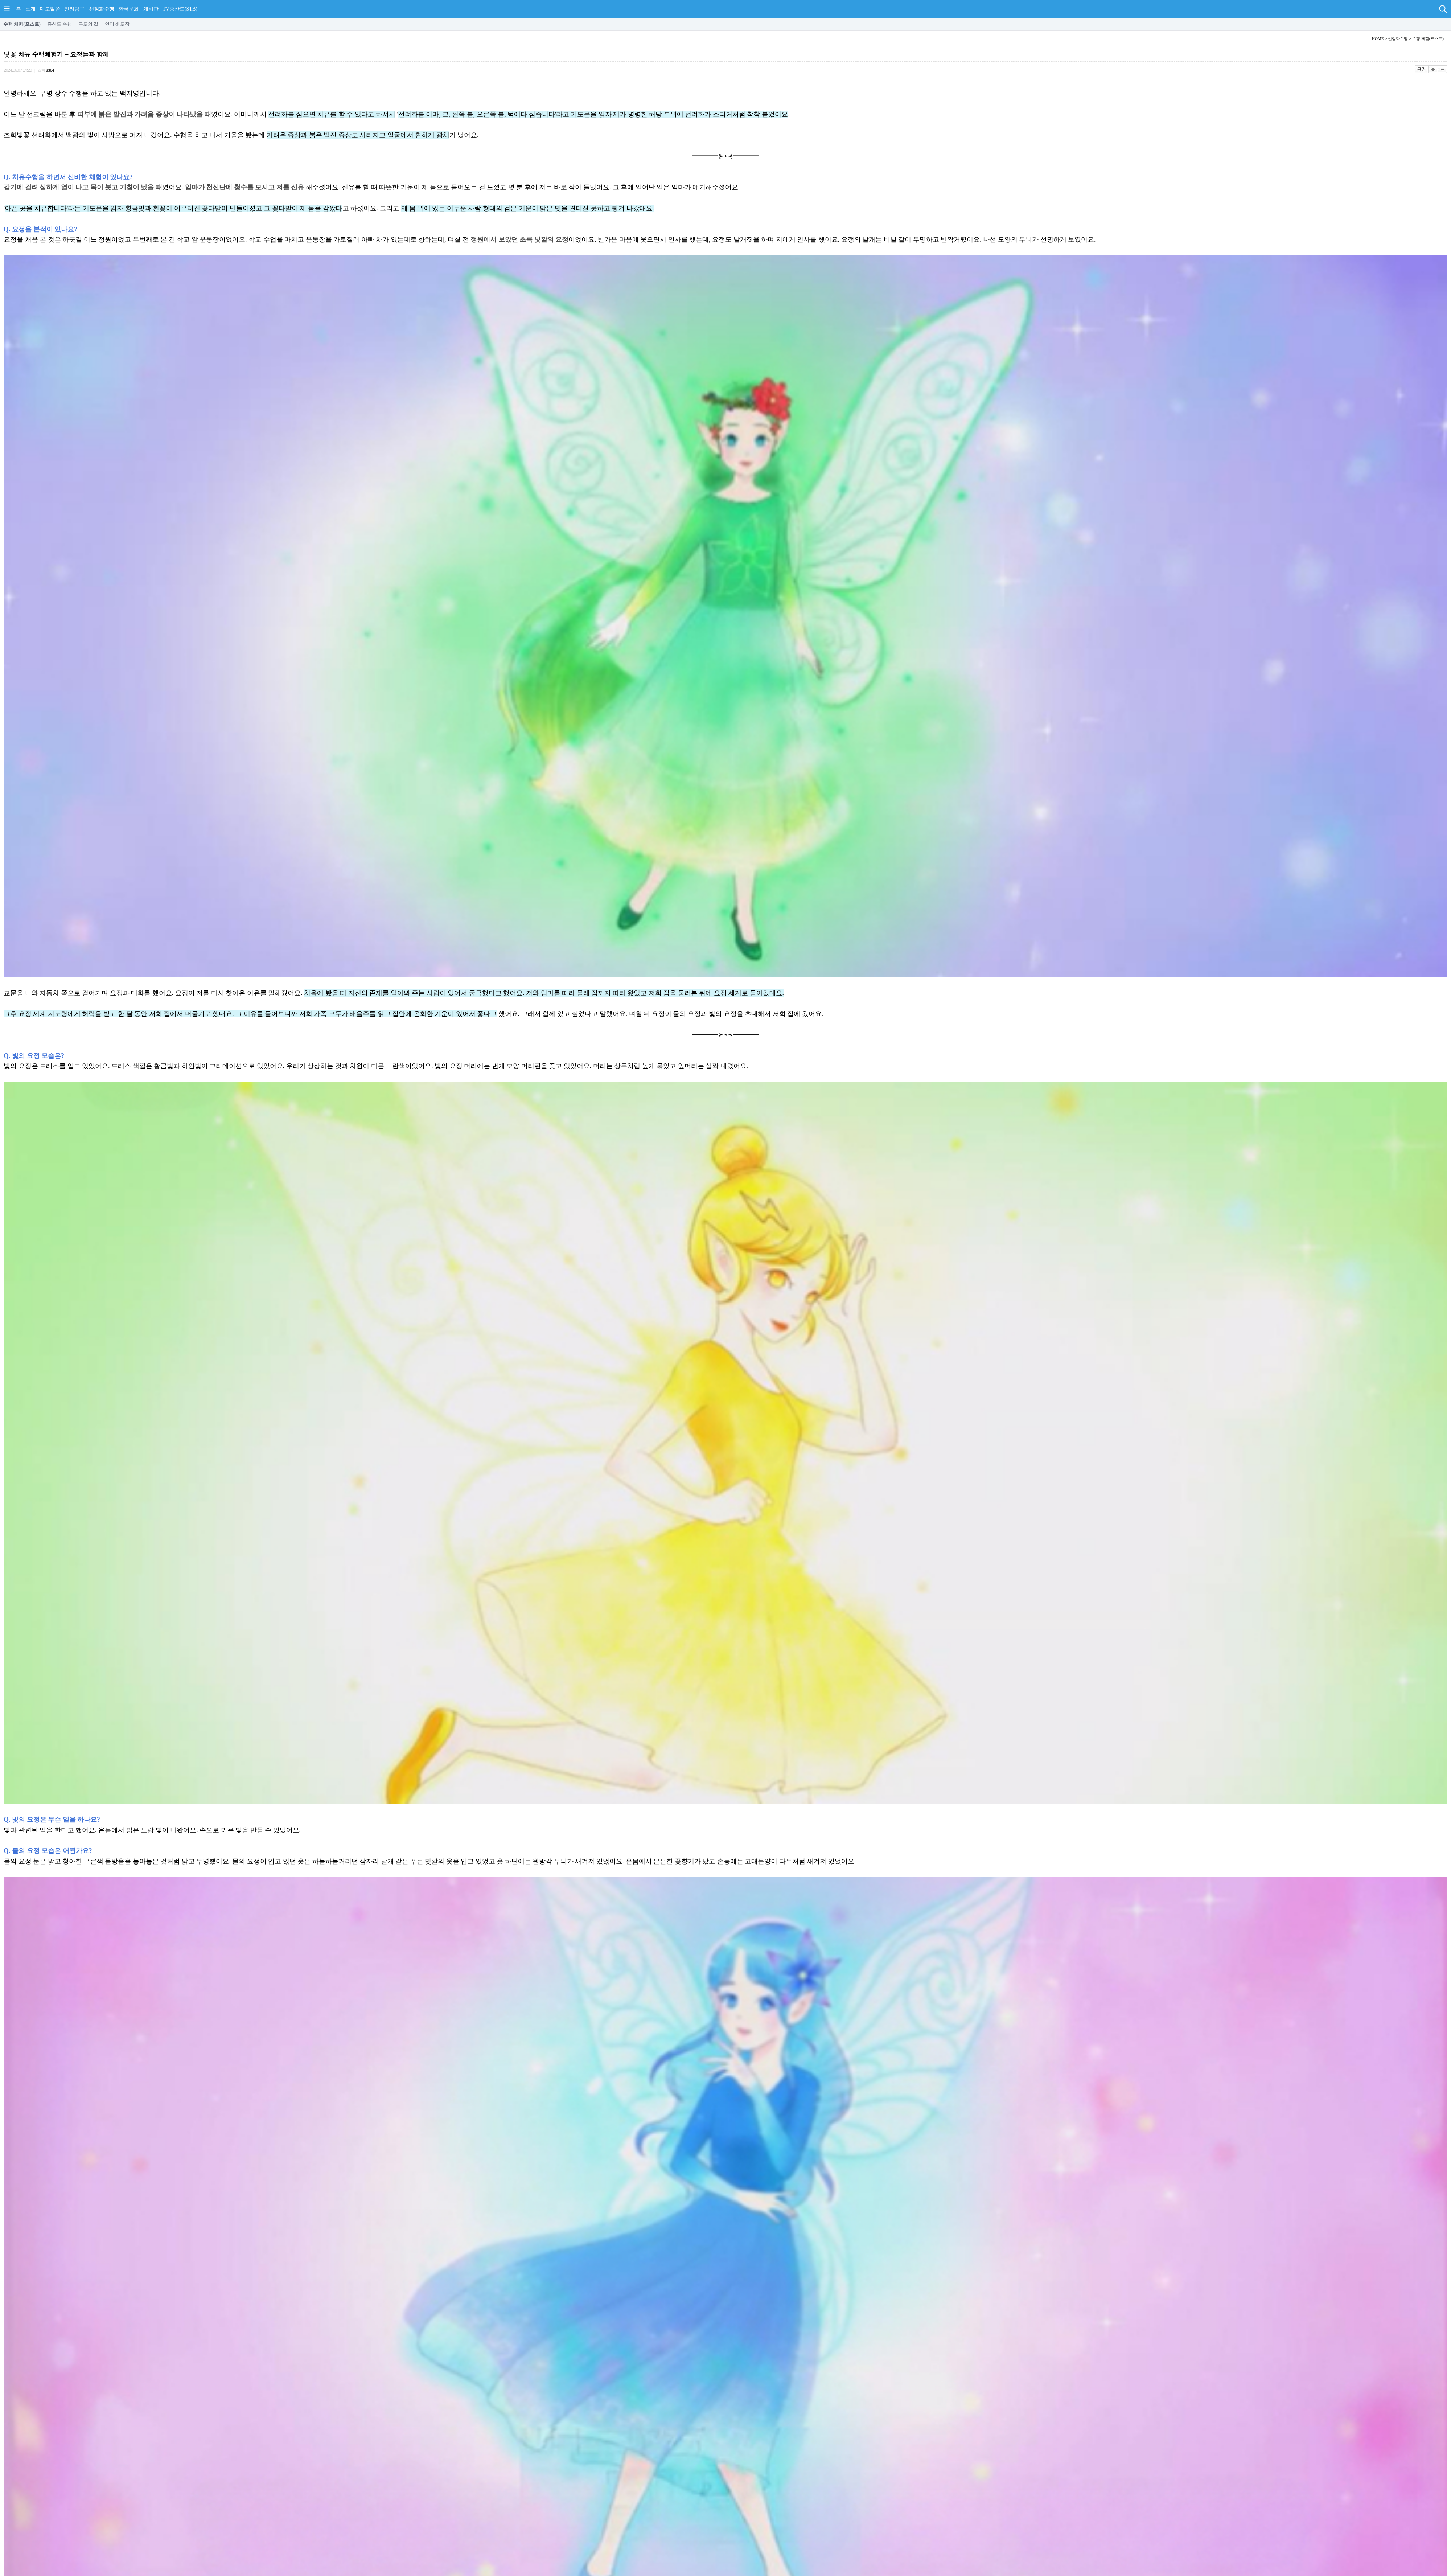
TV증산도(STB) (180, 9)
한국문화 (129, 9)
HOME (1378, 38)
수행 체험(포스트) (22, 24)
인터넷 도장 (117, 24)
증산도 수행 (59, 24)
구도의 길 (88, 24)
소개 (30, 9)
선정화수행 (101, 9)
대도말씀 (50, 9)
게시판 (151, 9)
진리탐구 (74, 9)
